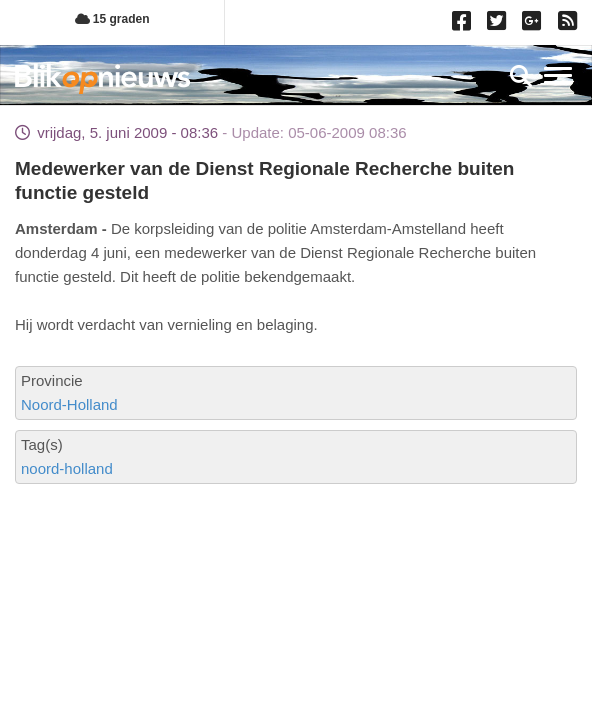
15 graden (112, 19)
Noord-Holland (69, 404)
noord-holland (67, 468)
